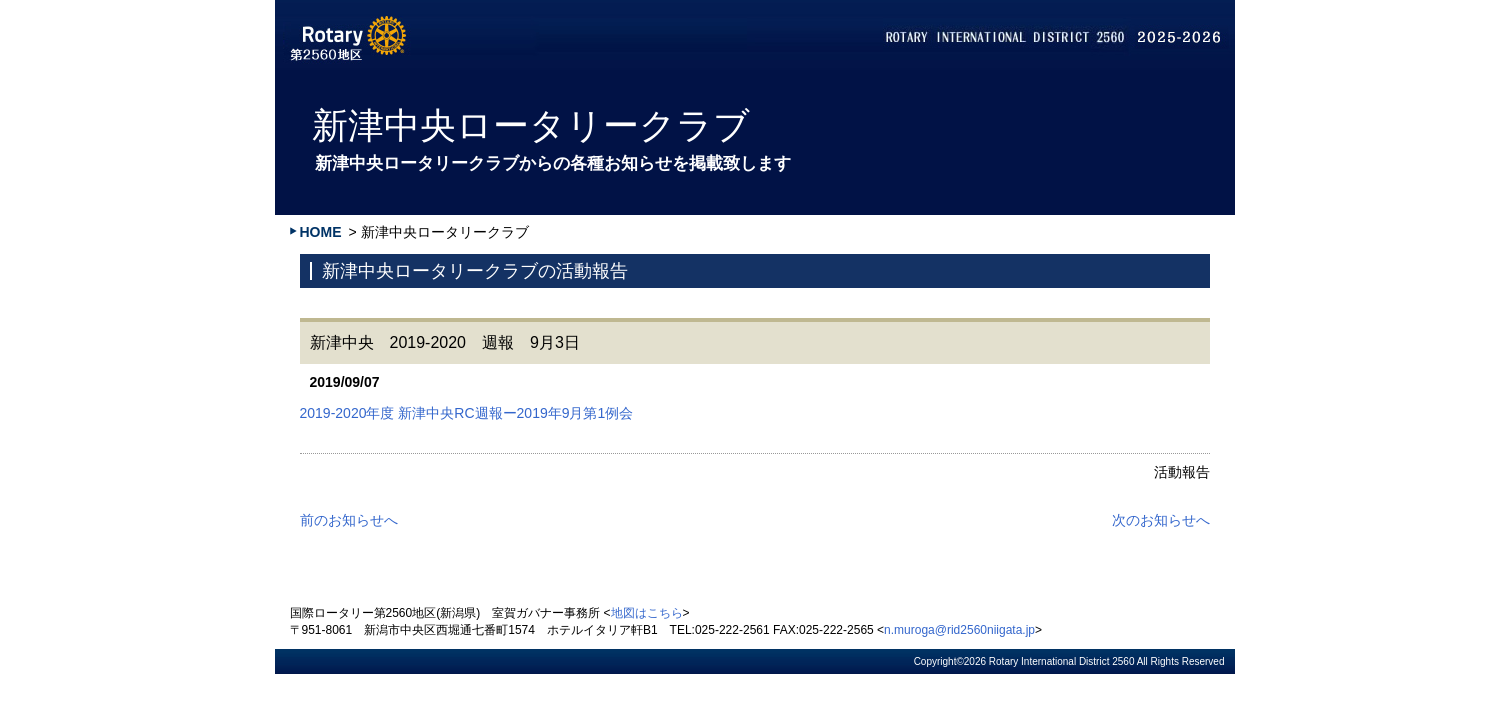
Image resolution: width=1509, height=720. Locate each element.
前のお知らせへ (349, 520)
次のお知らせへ (1161, 520)
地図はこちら (647, 613)
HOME (321, 232)
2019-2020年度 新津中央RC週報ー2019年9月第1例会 (467, 413)
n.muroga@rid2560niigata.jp (959, 630)
